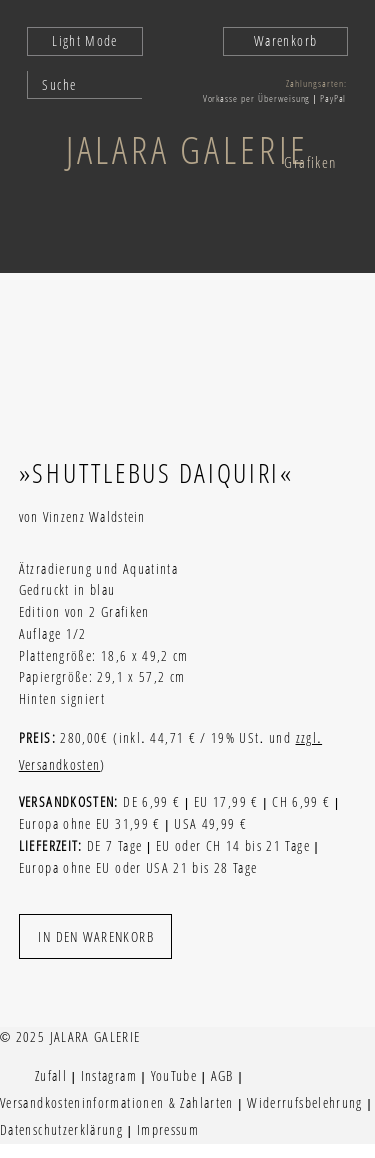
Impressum (168, 1130)
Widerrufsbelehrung (304, 1103)
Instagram (109, 1076)
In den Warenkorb (96, 936)
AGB (222, 1076)
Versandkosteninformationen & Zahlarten (117, 1103)
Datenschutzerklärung (61, 1130)
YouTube (174, 1076)
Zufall (51, 1076)
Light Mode (85, 41)
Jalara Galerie (187, 149)
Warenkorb (285, 41)
